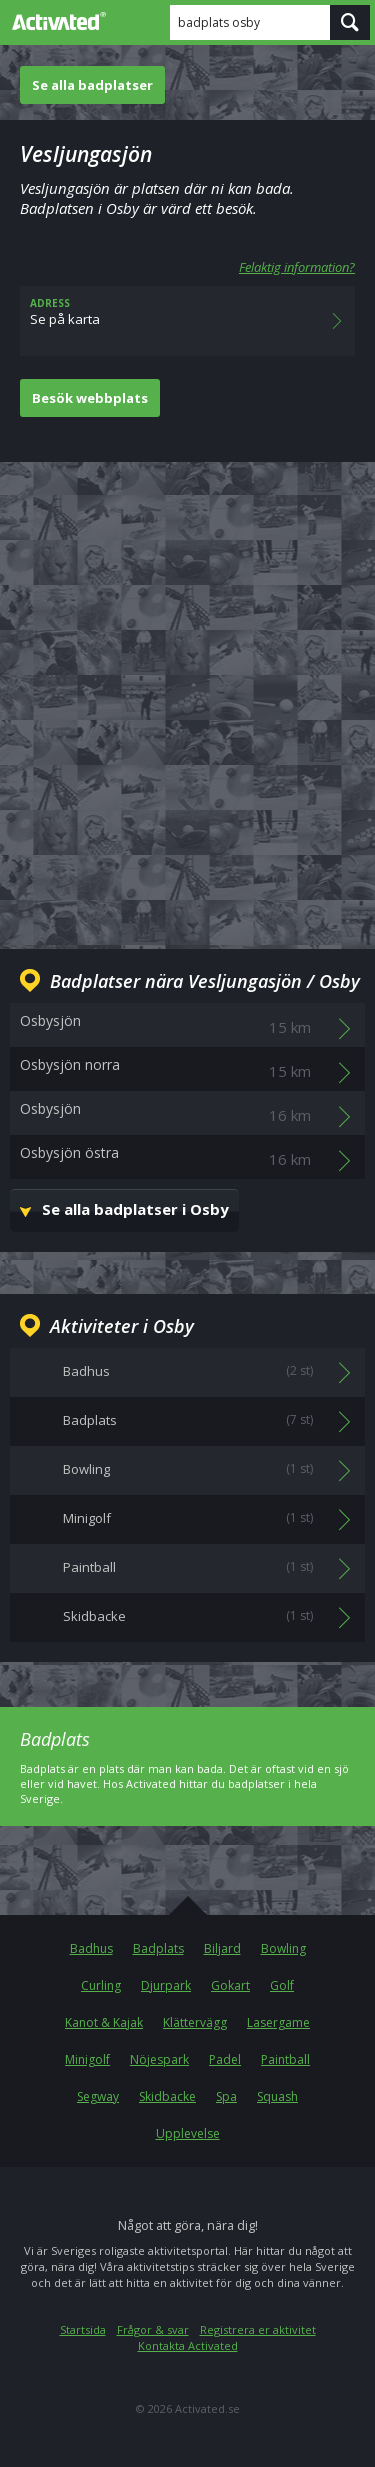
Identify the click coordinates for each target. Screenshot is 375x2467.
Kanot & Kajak (104, 2022)
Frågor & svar (153, 2329)
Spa (226, 2096)
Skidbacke (167, 2096)
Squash (277, 2096)
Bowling (283, 1948)
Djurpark (166, 1985)
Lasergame (278, 2022)
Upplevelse (188, 2133)
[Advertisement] (187, 689)
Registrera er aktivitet (258, 2329)
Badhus (91, 1948)
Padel (225, 2059)
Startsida (83, 2329)
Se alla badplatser (92, 85)
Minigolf (87, 2059)
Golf (282, 1985)
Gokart (230, 1985)
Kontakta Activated (188, 2345)
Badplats (158, 1948)
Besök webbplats (90, 398)
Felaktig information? (297, 267)
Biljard (222, 1948)
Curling (101, 1985)
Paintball (285, 2059)
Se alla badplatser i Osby (135, 1209)
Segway (98, 2096)
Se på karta (187, 321)
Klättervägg (195, 2022)
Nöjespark (159, 2059)
